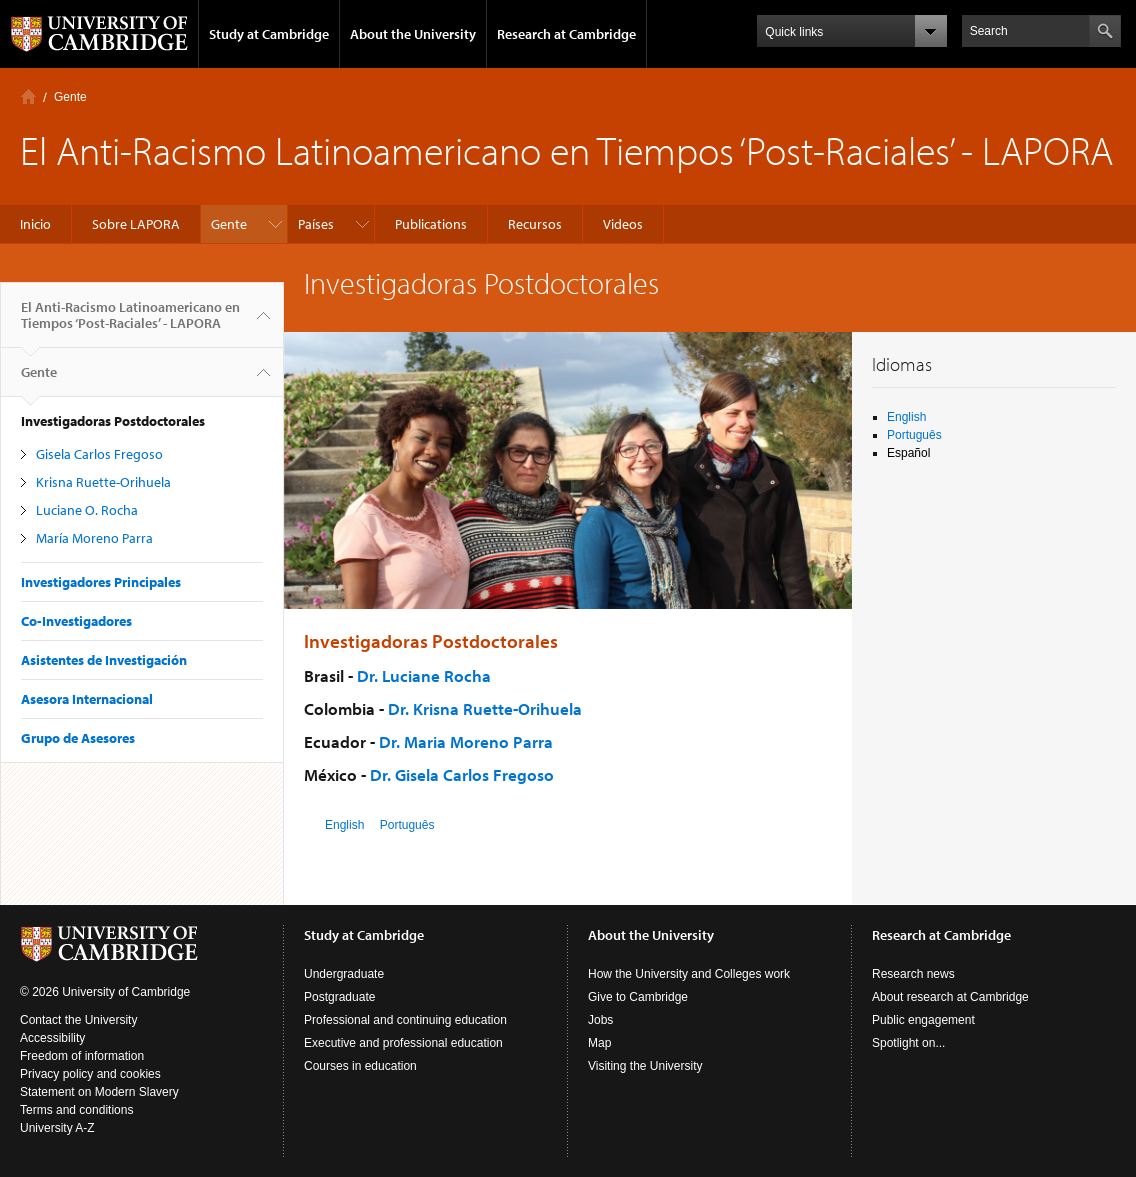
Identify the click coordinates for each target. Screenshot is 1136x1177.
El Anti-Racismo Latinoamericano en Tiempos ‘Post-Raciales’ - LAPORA (130, 323)
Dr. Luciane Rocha (424, 675)
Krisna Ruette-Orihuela (103, 482)
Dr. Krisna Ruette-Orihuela (485, 708)
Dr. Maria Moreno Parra (466, 741)
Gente (70, 97)
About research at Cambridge (950, 997)
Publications (431, 224)
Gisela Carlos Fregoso (99, 454)
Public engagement (923, 1020)
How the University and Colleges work (689, 974)
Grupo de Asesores (78, 738)
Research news (913, 974)
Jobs (600, 1020)
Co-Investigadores (76, 621)
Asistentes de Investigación (104, 660)
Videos (623, 224)
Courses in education (360, 1066)
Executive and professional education (403, 1043)
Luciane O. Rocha (87, 510)
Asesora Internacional (87, 699)
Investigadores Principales (101, 582)
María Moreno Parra (94, 538)
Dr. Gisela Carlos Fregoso (462, 774)
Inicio (28, 96)
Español (908, 453)
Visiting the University (645, 1066)
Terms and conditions (76, 1110)
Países (316, 224)
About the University (413, 34)
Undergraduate (344, 974)
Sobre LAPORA (136, 224)
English (344, 825)
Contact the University (78, 1020)
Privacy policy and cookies (90, 1074)
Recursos (535, 224)
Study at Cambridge (269, 34)
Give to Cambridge (638, 997)
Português (407, 825)
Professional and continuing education (405, 1020)
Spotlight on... (908, 1043)
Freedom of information (82, 1056)
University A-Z (57, 1128)
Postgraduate (339, 997)
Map (599, 1043)
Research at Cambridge (566, 34)
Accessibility (52, 1038)
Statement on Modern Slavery (99, 1092)
